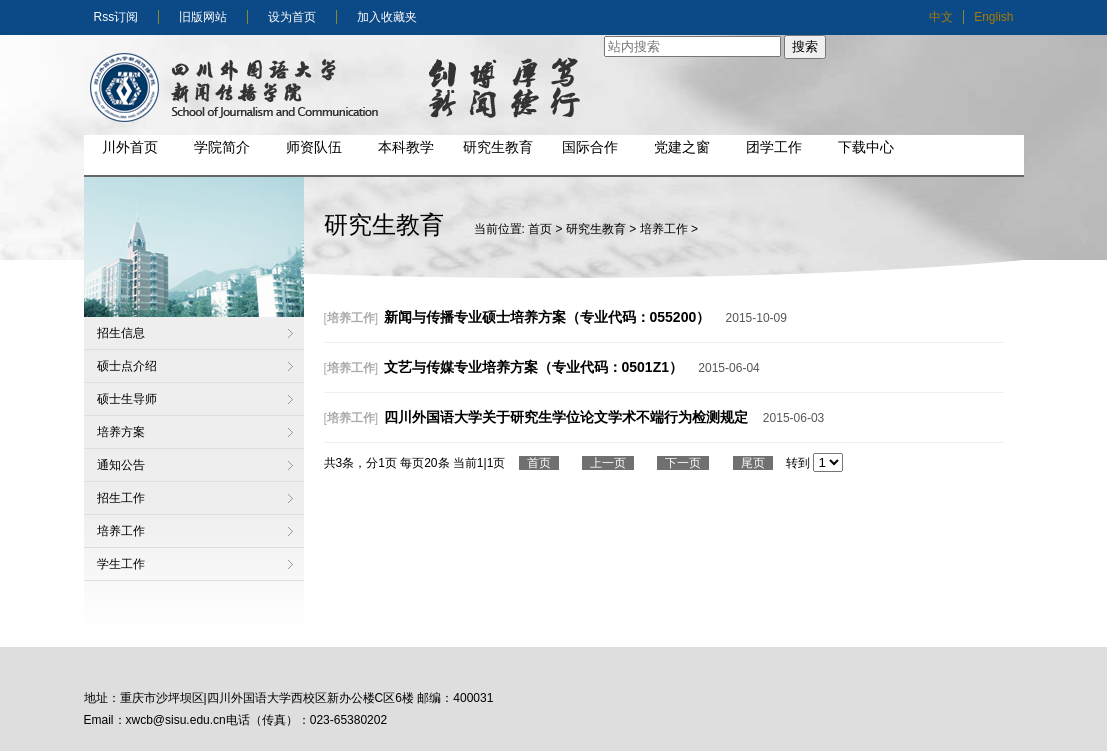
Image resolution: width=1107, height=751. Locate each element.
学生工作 (121, 564)
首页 (540, 229)
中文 (941, 17)
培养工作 (121, 531)
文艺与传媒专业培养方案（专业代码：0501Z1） (533, 367)
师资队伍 (314, 147)
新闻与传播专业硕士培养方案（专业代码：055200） (547, 317)
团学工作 (774, 147)
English (993, 17)
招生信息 (121, 333)
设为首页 (292, 17)
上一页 (608, 463)
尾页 (753, 463)
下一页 (683, 463)
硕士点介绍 (127, 366)
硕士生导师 (127, 399)
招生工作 (121, 498)
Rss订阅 (116, 17)
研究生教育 (498, 147)
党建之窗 (682, 147)
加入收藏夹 (387, 17)
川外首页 (130, 147)
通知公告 (121, 465)
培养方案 (121, 432)
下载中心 (866, 147)
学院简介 (222, 147)
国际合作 (590, 147)
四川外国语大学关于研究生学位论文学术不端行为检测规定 (566, 417)
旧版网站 (203, 17)
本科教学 (406, 147)
